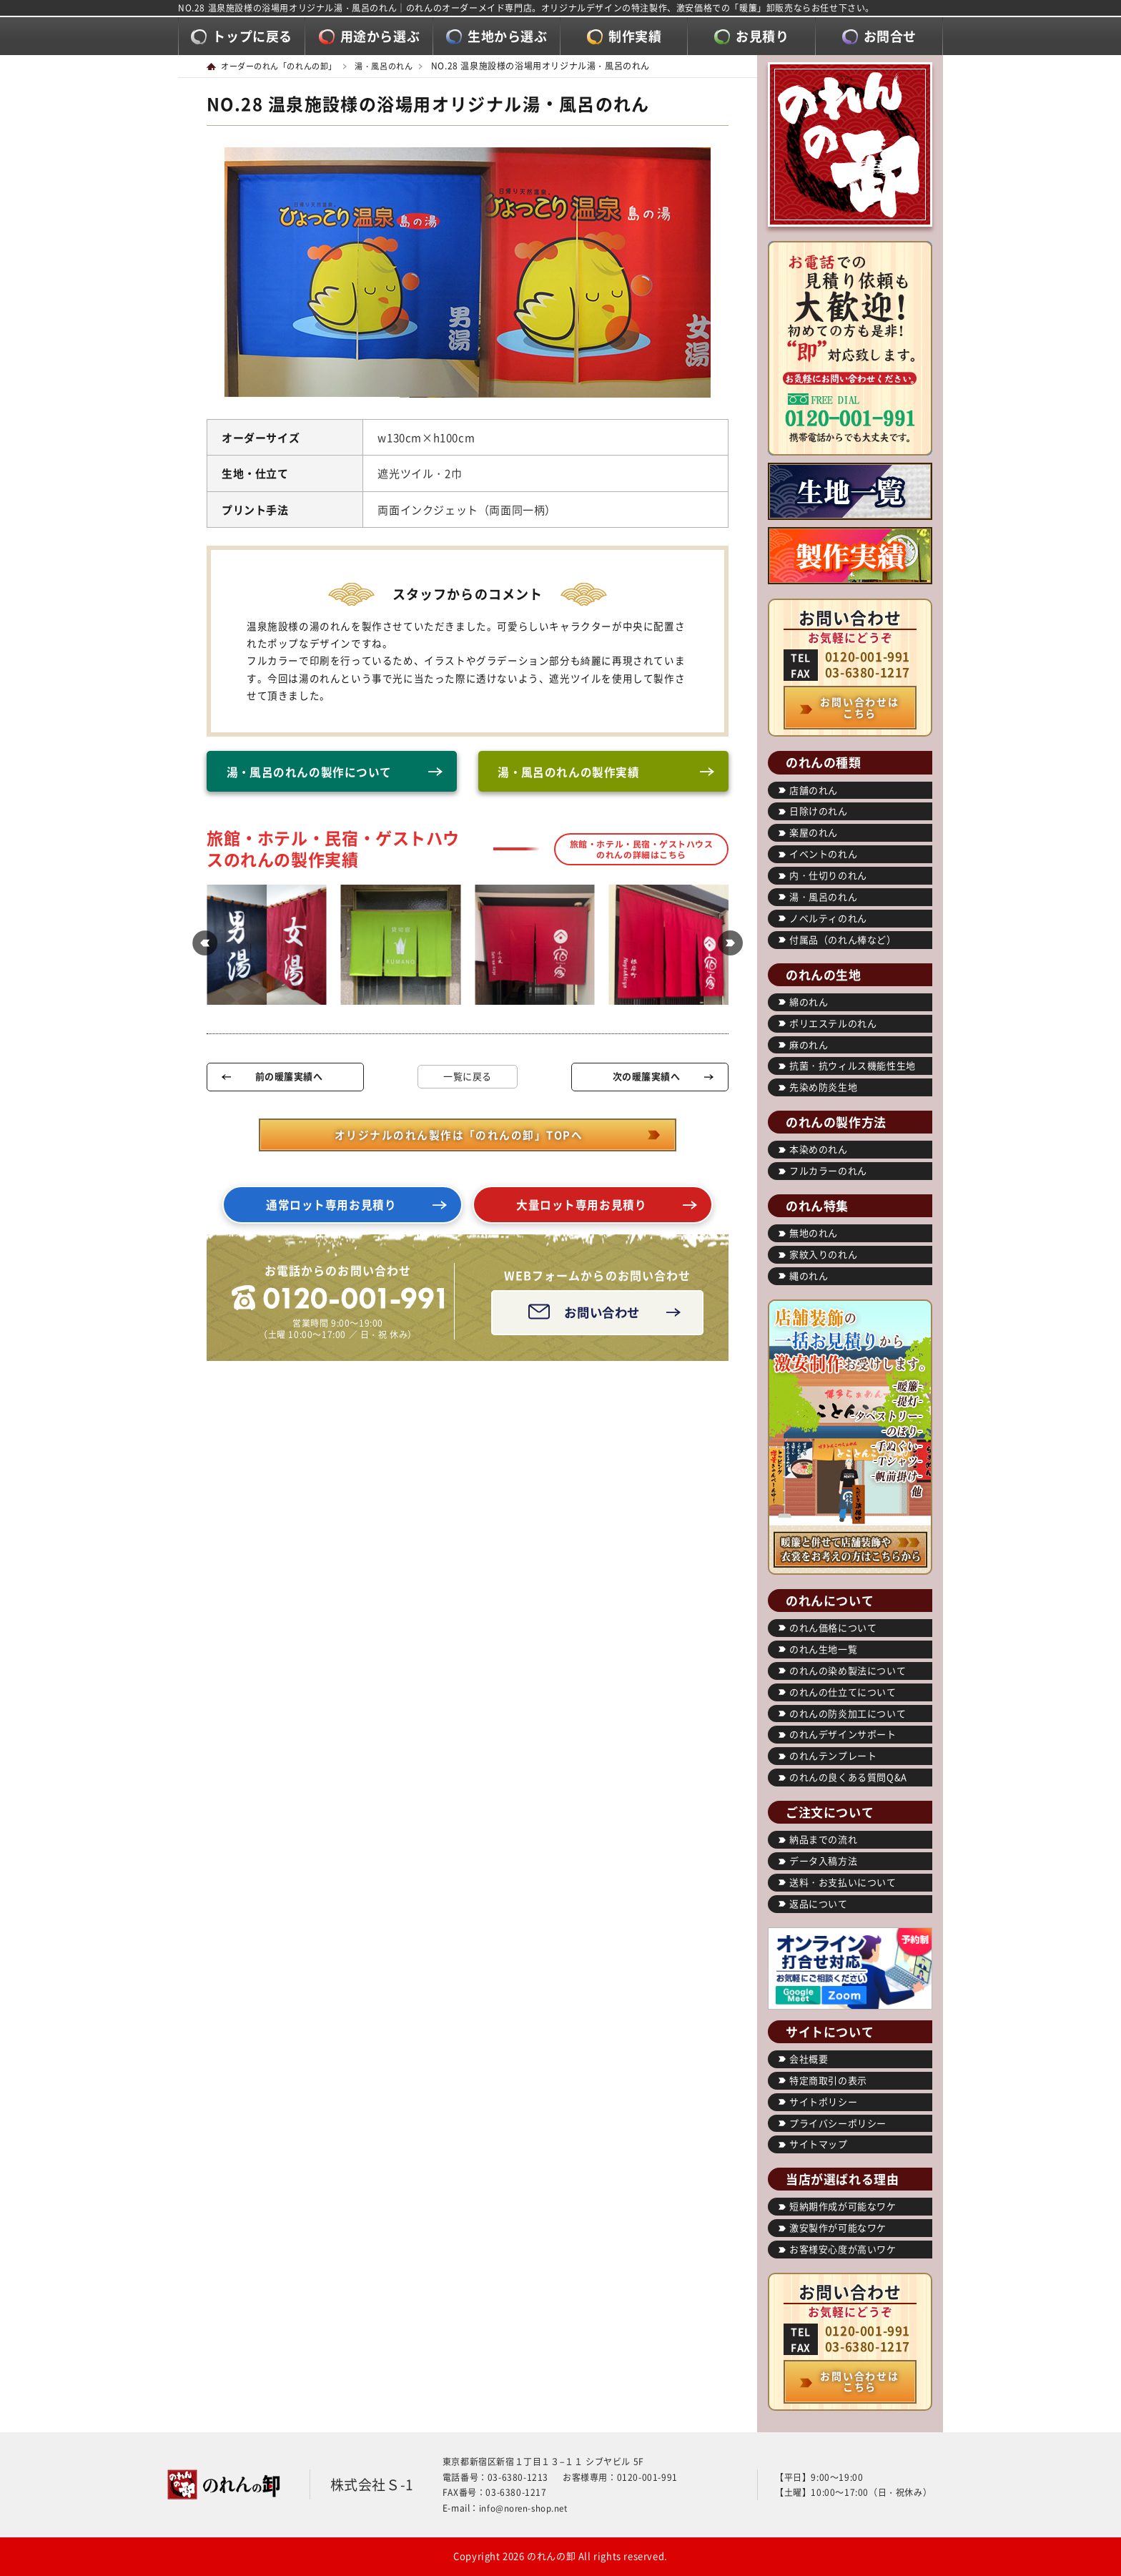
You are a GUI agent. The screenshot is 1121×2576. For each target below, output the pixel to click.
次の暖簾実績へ (646, 1079)
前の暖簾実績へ (288, 1079)
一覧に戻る (467, 1079)
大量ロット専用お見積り (582, 1210)
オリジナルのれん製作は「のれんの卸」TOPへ (458, 1138)
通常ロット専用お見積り (331, 1210)
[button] (199, 948)
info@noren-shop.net (525, 2508)
